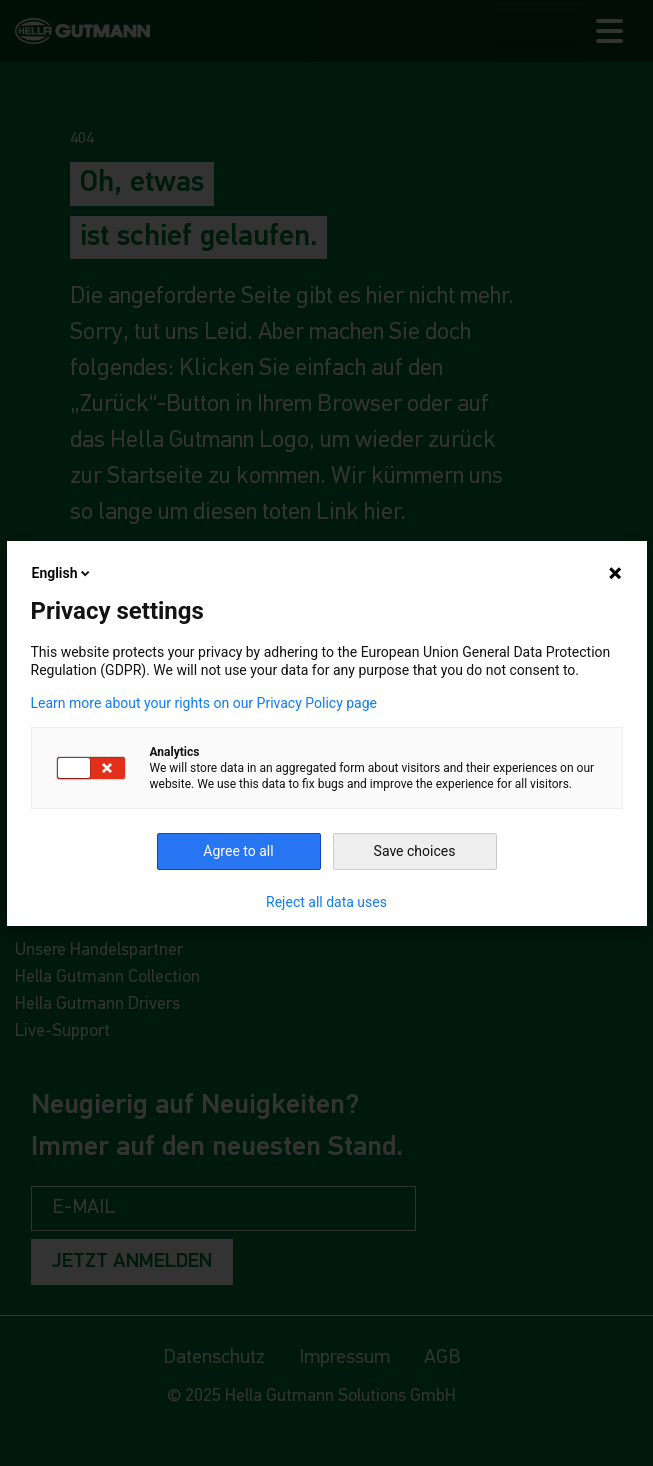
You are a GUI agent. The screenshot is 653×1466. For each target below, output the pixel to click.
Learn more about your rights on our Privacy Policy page (204, 703)
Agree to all (238, 851)
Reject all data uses (326, 902)
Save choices (415, 851)
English (63, 573)
